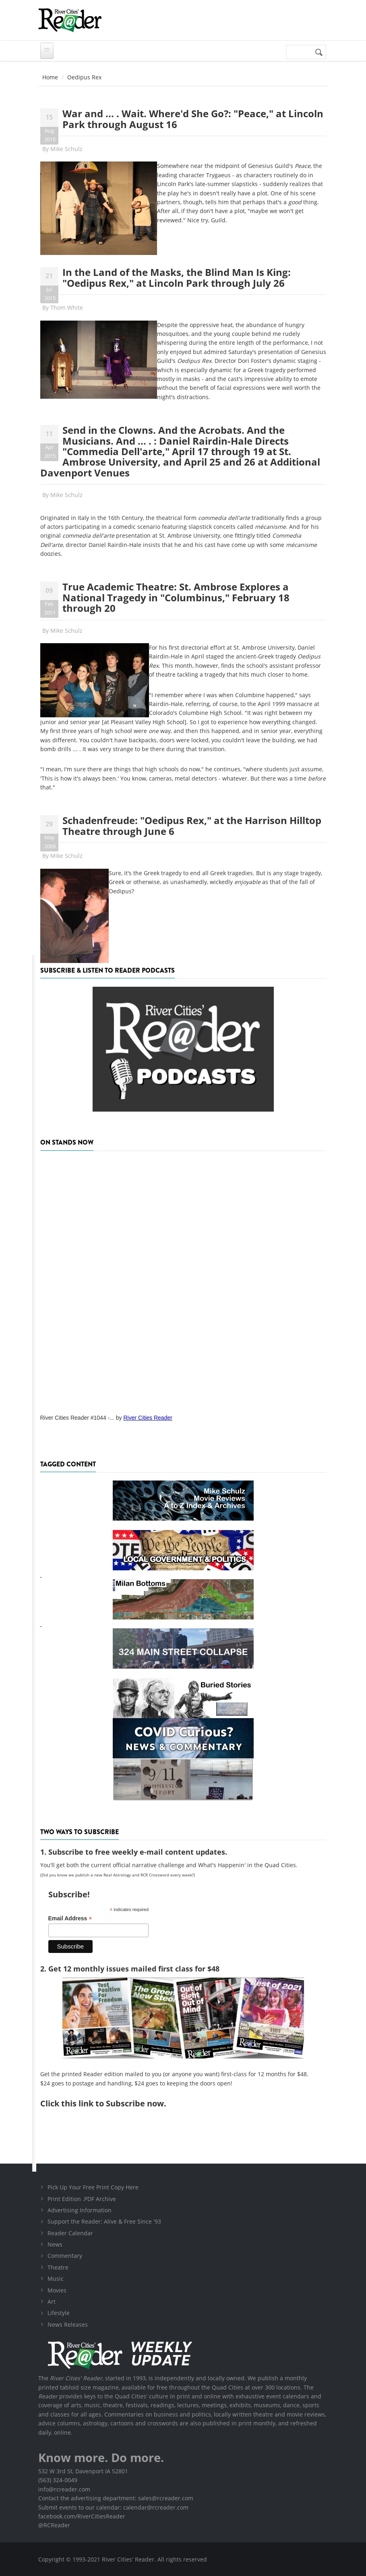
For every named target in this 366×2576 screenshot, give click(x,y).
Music (56, 2278)
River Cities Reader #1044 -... (77, 1417)
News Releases (68, 2324)
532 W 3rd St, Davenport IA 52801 (83, 2471)
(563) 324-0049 (57, 2480)
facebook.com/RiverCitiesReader (81, 2516)
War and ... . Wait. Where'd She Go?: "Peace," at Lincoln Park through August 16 (192, 118)
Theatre (58, 2267)
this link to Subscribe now (112, 2103)
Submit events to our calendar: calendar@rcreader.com (113, 2507)
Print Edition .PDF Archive (82, 2199)
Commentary (65, 2255)
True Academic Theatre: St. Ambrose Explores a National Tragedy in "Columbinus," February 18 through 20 (175, 597)
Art (52, 2301)
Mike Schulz (66, 149)
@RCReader (54, 2525)
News (55, 2244)
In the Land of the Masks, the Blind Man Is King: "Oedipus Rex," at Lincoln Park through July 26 (176, 277)
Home (50, 77)
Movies (57, 2290)
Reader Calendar (70, 2233)
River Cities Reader (148, 1417)
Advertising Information (80, 2210)
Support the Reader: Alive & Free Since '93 (104, 2221)
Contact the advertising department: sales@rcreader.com (115, 2498)
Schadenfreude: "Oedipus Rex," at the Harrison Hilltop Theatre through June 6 (191, 825)
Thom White (66, 307)
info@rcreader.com (64, 2489)
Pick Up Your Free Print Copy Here (93, 2187)
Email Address (70, 1918)
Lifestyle (59, 2313)
